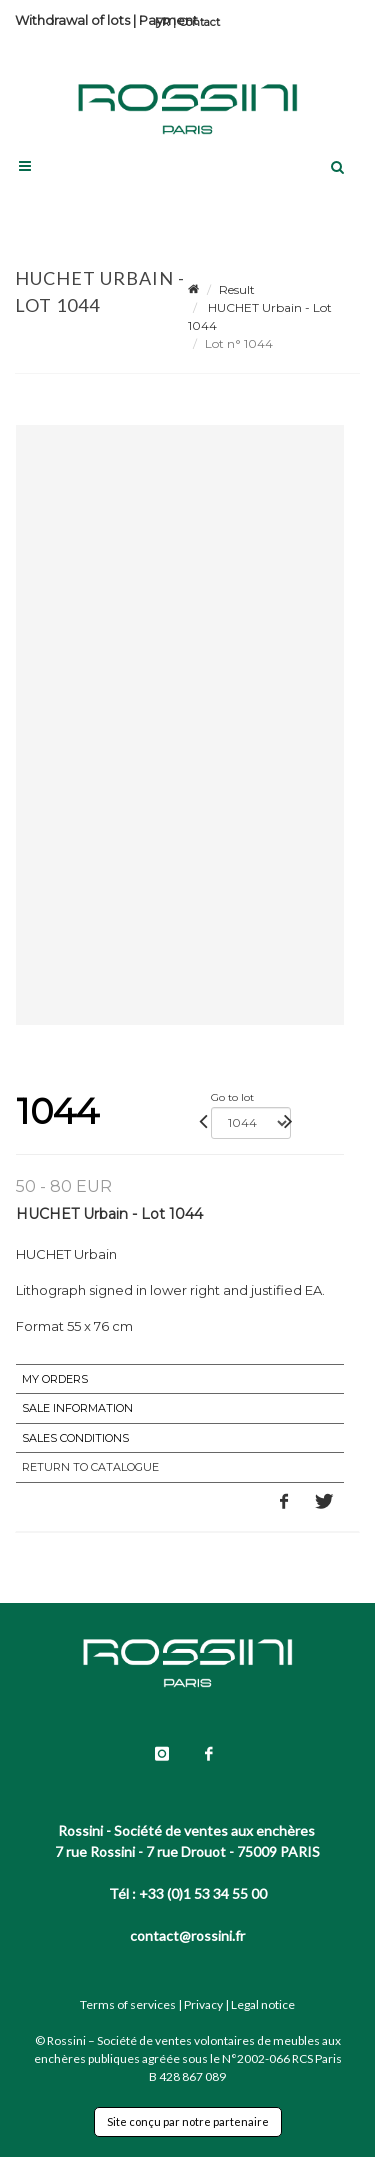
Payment (168, 20)
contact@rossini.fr (187, 1935)
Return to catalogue (90, 1467)
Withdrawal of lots (72, 20)
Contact (199, 22)
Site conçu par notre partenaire (188, 2121)
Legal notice (263, 2004)
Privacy (203, 2004)
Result (237, 289)
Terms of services (128, 2004)
